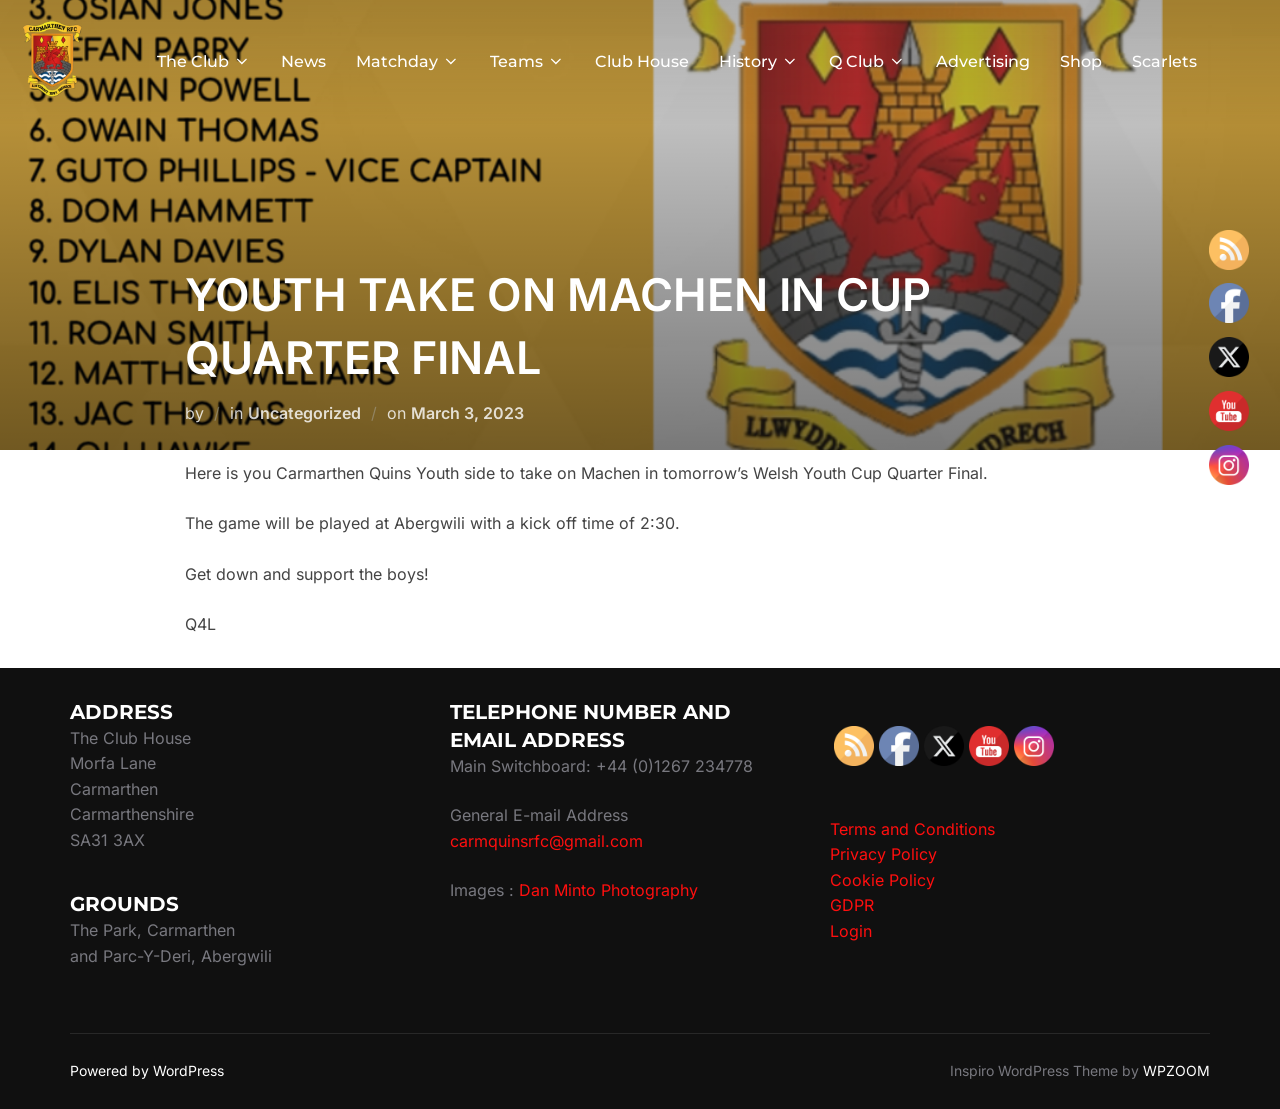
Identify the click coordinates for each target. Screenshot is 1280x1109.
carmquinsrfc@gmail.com (546, 841)
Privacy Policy (883, 854)
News (303, 61)
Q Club (867, 61)
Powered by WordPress (147, 1070)
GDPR (852, 905)
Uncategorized (304, 413)
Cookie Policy (882, 880)
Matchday (408, 61)
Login (851, 931)
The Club (204, 61)
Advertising (983, 61)
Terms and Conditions (912, 829)
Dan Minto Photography (608, 890)
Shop (1081, 61)
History (759, 61)
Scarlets (1164, 61)
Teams (527, 61)
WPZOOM (1176, 1070)
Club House (642, 61)
